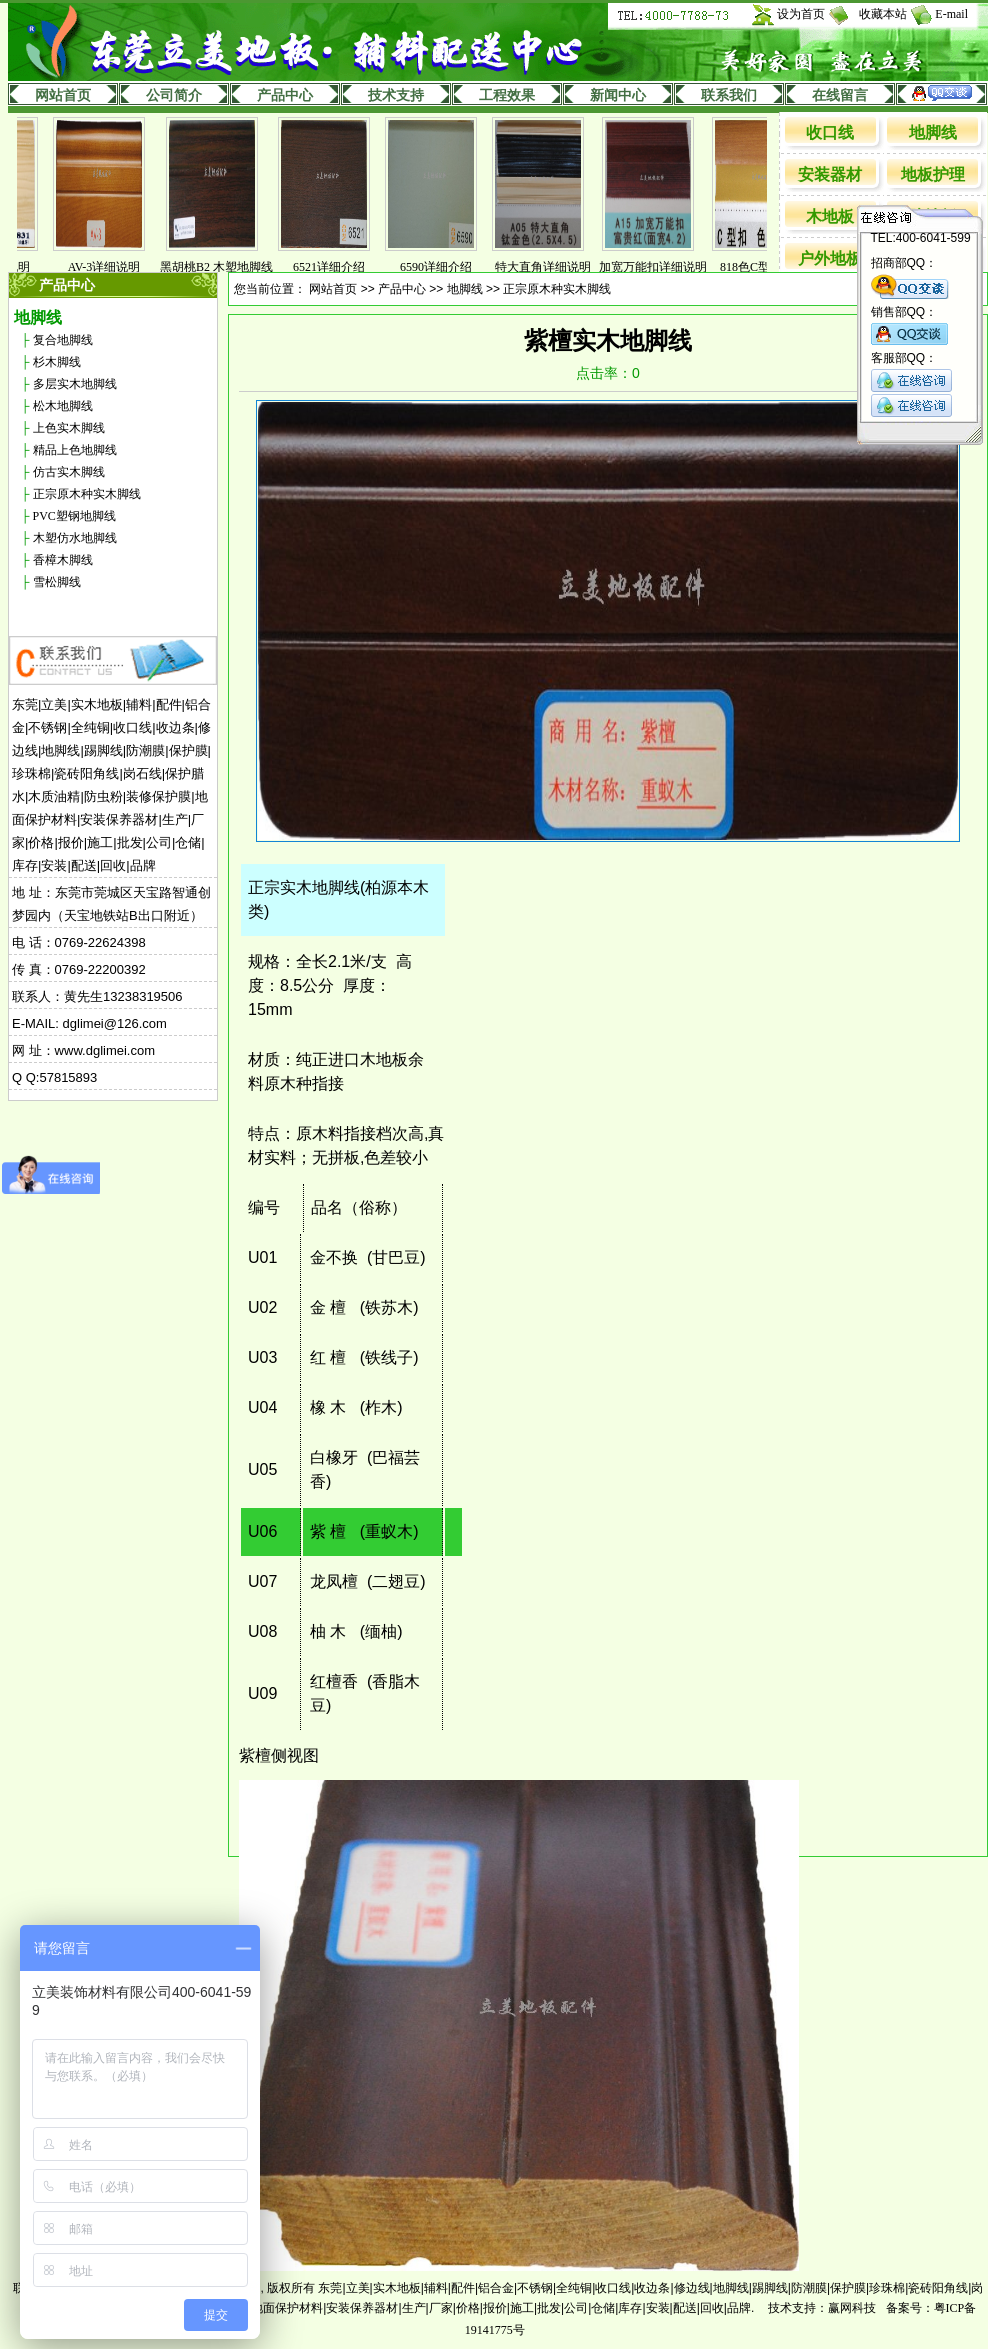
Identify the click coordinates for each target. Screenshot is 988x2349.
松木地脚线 (63, 406)
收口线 (830, 132)
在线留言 (840, 95)
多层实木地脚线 (75, 384)
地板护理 (933, 174)
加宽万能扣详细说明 (658, 267)
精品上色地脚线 (75, 450)
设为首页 (801, 14)
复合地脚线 (63, 340)
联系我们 (729, 95)
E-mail (951, 14)
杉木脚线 (57, 362)
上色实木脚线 (69, 428)
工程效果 (507, 95)
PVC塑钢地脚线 (74, 516)
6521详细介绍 (334, 267)
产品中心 (285, 95)
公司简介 (174, 95)
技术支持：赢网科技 (822, 2308)
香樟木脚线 (63, 560)
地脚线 (933, 132)
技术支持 (396, 95)
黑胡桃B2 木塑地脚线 (221, 267)
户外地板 (830, 258)
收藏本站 (883, 14)
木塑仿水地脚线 (75, 538)
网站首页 (63, 95)
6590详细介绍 (441, 267)
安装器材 (830, 174)
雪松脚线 (57, 582)
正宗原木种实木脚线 (87, 494)
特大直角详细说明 (548, 267)
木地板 (830, 216)
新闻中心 (618, 95)
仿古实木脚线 (69, 472)
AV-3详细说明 (109, 267)
